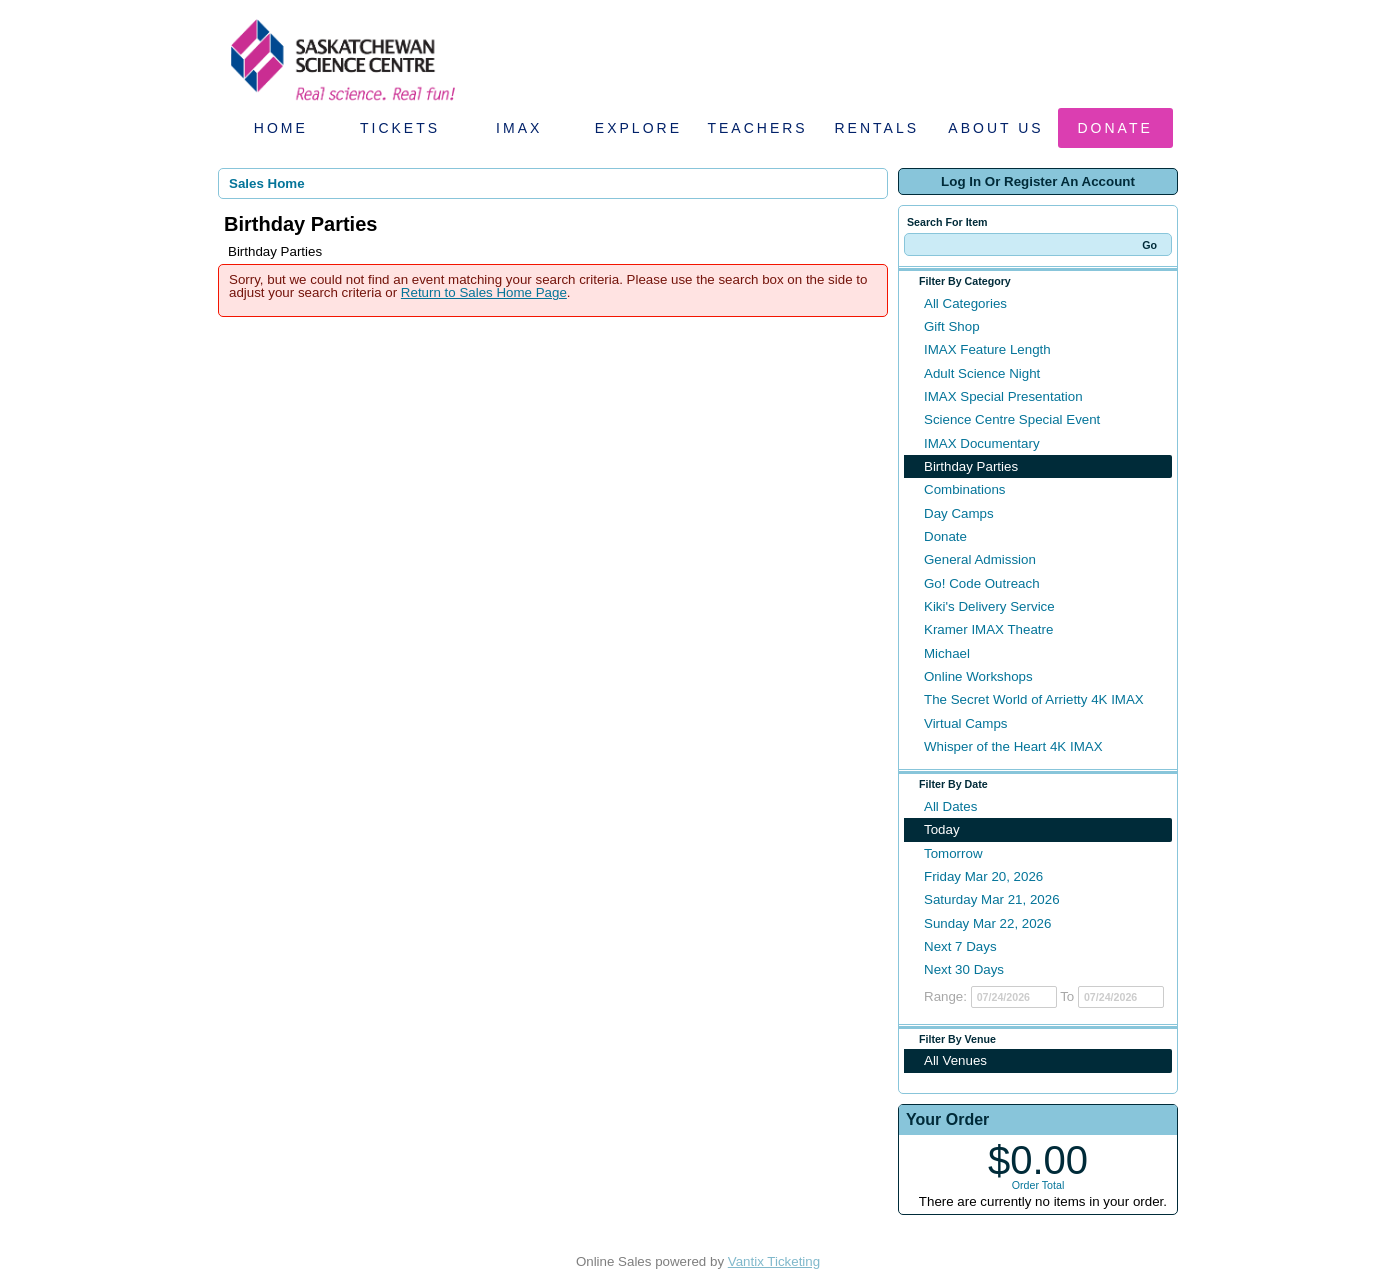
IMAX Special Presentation (1003, 396)
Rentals (877, 128)
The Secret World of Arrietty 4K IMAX (1034, 699)
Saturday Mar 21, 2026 (992, 899)
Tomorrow (953, 853)
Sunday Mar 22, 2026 (987, 923)
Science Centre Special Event (1012, 419)
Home (281, 128)
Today (942, 829)
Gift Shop (952, 326)
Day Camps (959, 513)
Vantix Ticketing (774, 1261)
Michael (947, 653)
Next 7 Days (960, 946)
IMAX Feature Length (987, 349)
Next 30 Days (964, 969)
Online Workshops (978, 676)
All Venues (955, 1060)
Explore (638, 128)
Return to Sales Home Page (484, 292)
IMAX (519, 128)
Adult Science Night (982, 373)
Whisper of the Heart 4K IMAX (1013, 746)
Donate (1115, 128)
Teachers (757, 128)
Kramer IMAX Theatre (988, 629)
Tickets (400, 128)
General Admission (980, 559)
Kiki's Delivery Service (989, 606)
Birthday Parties (971, 466)
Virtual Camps (965, 723)
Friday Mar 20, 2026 (983, 876)
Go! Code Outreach (982, 583)
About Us (995, 128)
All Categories (965, 303)
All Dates (950, 806)
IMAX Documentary (982, 443)
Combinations (965, 489)
